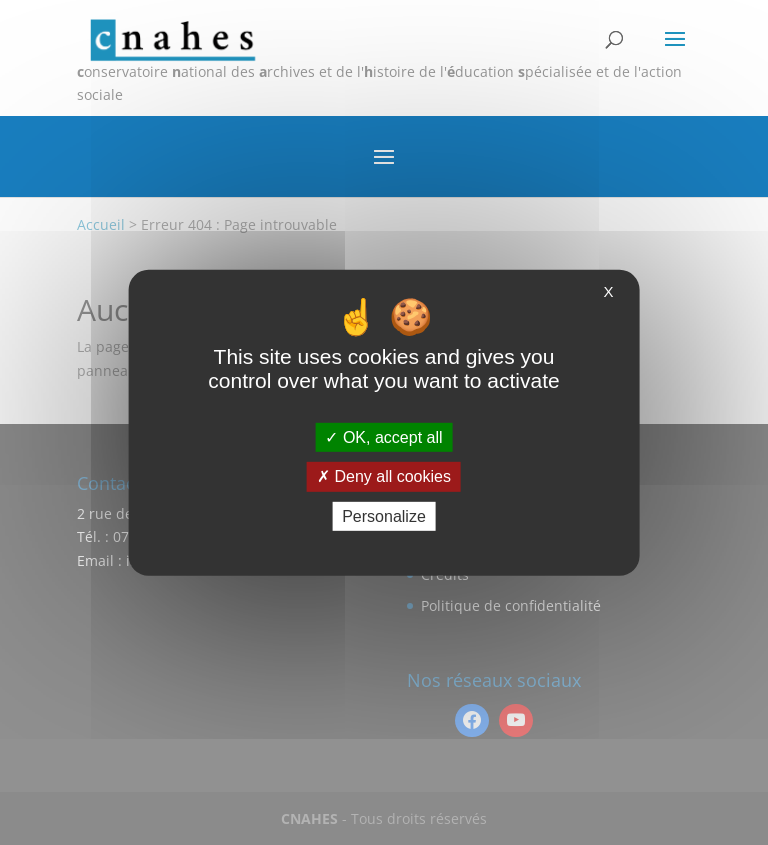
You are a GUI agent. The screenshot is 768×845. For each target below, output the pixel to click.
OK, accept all (383, 437)
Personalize (384, 515)
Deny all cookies (384, 476)
